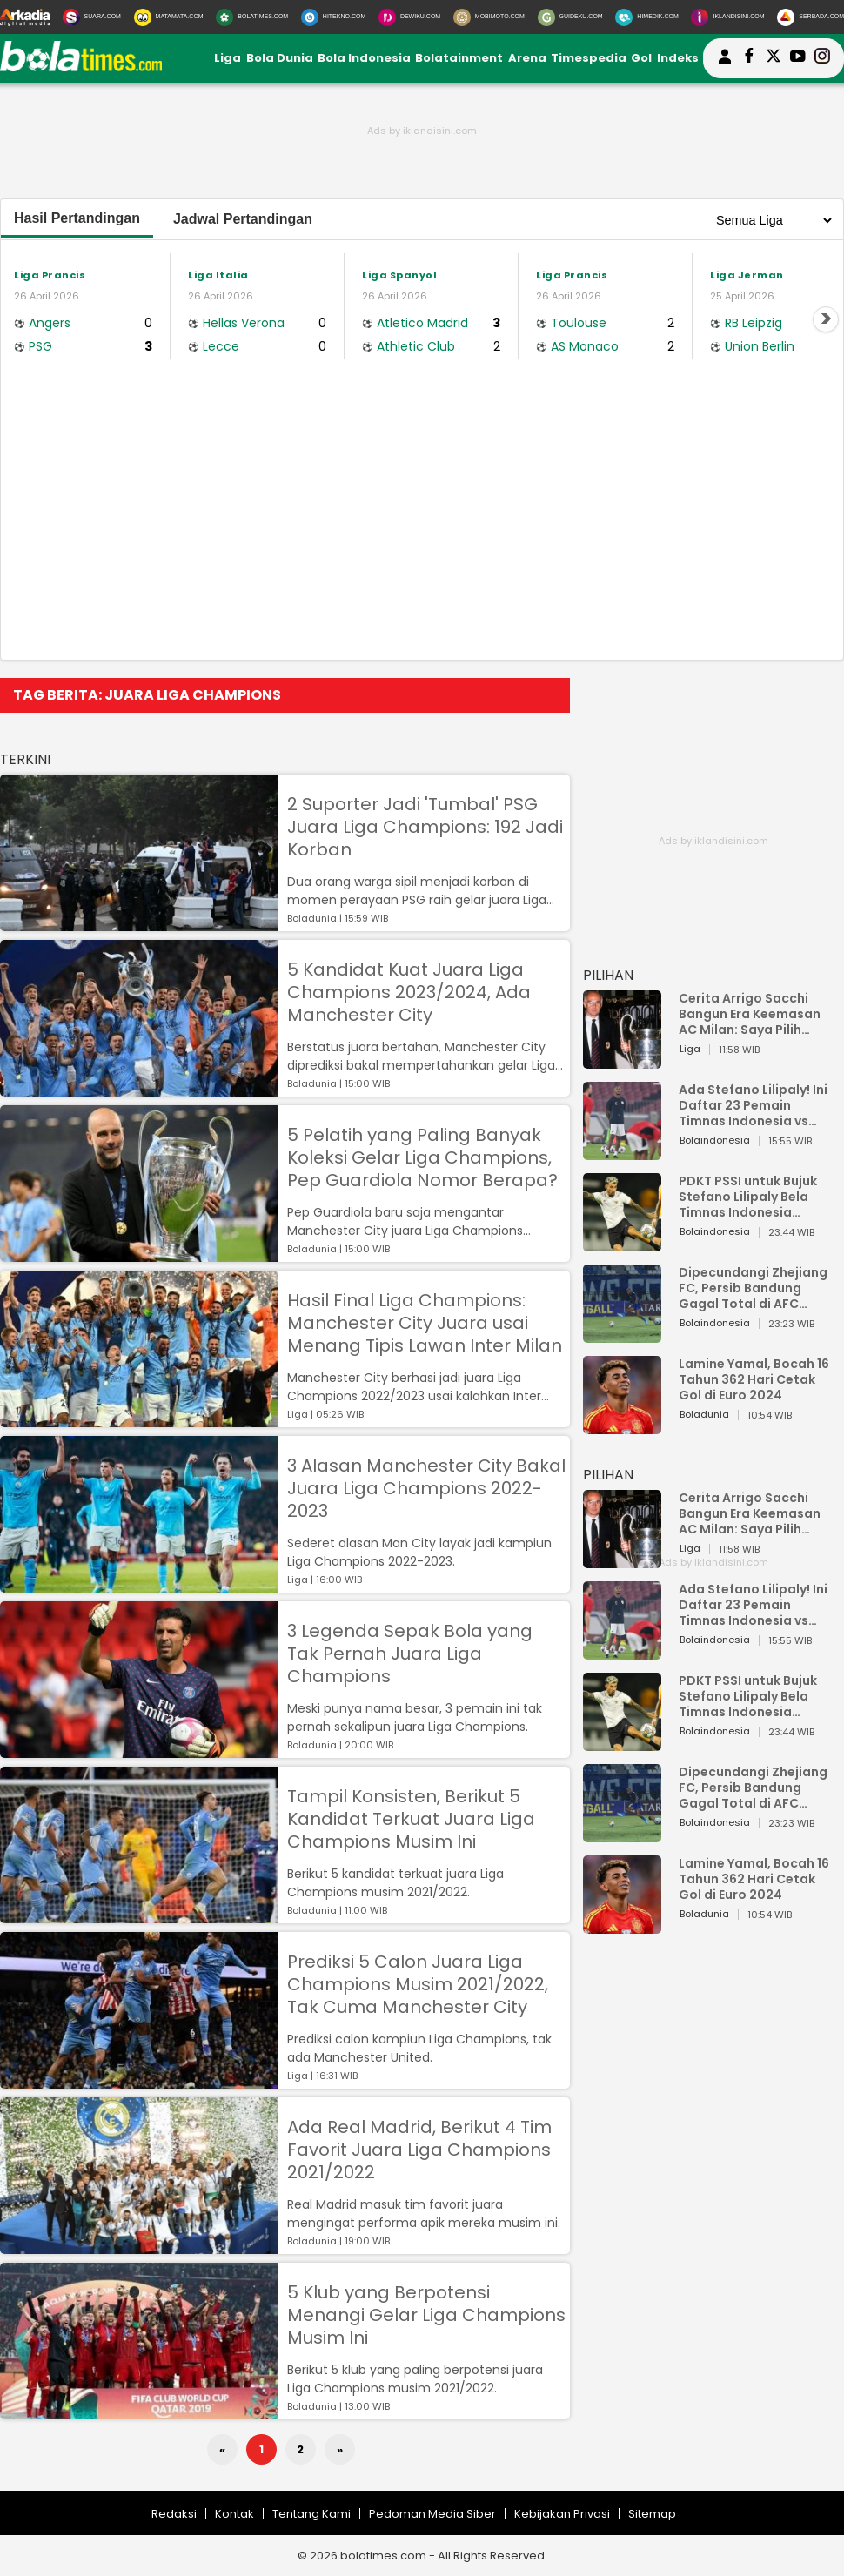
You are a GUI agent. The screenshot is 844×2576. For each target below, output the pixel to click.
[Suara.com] (92, 17)
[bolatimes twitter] (773, 58)
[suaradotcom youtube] (798, 58)
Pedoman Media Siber (432, 2514)
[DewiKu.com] (409, 17)
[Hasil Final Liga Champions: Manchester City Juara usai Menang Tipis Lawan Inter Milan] (139, 1419)
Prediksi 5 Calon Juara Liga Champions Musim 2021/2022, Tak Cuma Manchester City (417, 1984)
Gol (641, 58)
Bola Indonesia (364, 58)
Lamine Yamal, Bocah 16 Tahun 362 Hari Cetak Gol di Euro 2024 (754, 1379)
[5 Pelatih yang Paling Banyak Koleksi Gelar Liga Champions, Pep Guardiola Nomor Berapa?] (139, 1254)
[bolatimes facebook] (749, 58)
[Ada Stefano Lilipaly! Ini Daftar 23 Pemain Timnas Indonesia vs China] (622, 1152)
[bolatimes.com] (81, 67)
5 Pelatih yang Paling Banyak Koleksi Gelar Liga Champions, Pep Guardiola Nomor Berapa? (422, 1157)
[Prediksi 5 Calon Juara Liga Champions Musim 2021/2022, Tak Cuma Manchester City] (139, 2080)
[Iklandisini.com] (727, 17)
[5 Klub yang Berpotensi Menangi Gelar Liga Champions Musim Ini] (139, 2411)
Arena (527, 58)
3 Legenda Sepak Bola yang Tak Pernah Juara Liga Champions (410, 1653)
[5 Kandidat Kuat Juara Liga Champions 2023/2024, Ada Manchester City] (139, 1088)
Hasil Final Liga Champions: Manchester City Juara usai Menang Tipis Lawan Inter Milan (424, 1323)
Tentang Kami (311, 2514)
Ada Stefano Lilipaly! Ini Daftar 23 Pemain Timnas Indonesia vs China (753, 1105)
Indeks (678, 58)
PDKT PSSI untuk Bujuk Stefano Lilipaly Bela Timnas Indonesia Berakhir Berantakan (748, 1196)
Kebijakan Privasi (562, 2514)
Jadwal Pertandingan (242, 218)
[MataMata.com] (169, 17)
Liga (227, 58)
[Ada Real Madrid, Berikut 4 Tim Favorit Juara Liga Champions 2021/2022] (139, 2246)
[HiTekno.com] (333, 17)
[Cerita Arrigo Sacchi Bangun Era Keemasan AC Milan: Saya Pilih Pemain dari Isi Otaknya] (622, 1060)
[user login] (725, 64)
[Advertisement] (422, 529)
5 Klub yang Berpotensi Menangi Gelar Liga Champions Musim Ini (426, 2315)
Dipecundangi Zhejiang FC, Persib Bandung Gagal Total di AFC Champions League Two (755, 1288)
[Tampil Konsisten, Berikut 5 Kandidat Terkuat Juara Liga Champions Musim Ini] (139, 1915)
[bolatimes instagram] (822, 58)
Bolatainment (459, 58)
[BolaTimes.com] (252, 17)
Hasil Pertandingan (77, 218)
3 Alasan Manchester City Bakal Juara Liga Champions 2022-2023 (426, 1488)
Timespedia (588, 58)
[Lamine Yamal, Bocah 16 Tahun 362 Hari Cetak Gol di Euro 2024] (622, 1426)
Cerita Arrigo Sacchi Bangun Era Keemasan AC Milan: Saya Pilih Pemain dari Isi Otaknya (754, 1013)
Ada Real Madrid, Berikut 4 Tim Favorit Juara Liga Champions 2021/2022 (419, 2150)
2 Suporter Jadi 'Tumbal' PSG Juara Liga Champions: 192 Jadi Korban (425, 827)
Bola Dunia (279, 58)
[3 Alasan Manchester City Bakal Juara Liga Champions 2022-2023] (139, 1584)
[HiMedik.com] (646, 17)
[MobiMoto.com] (489, 17)
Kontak (234, 2514)
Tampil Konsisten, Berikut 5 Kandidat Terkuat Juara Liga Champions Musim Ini (411, 1819)
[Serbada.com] (810, 17)
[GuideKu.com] (570, 17)
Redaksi (174, 2514)
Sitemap (652, 2514)
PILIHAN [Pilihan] (608, 975)
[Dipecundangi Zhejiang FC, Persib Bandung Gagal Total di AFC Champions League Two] (622, 1335)
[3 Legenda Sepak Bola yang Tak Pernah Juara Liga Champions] (139, 1750)
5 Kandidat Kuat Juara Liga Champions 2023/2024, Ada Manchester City (409, 992)
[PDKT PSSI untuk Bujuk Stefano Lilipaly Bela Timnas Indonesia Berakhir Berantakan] (622, 1243)
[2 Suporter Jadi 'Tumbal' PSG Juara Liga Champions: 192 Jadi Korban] (139, 923)
